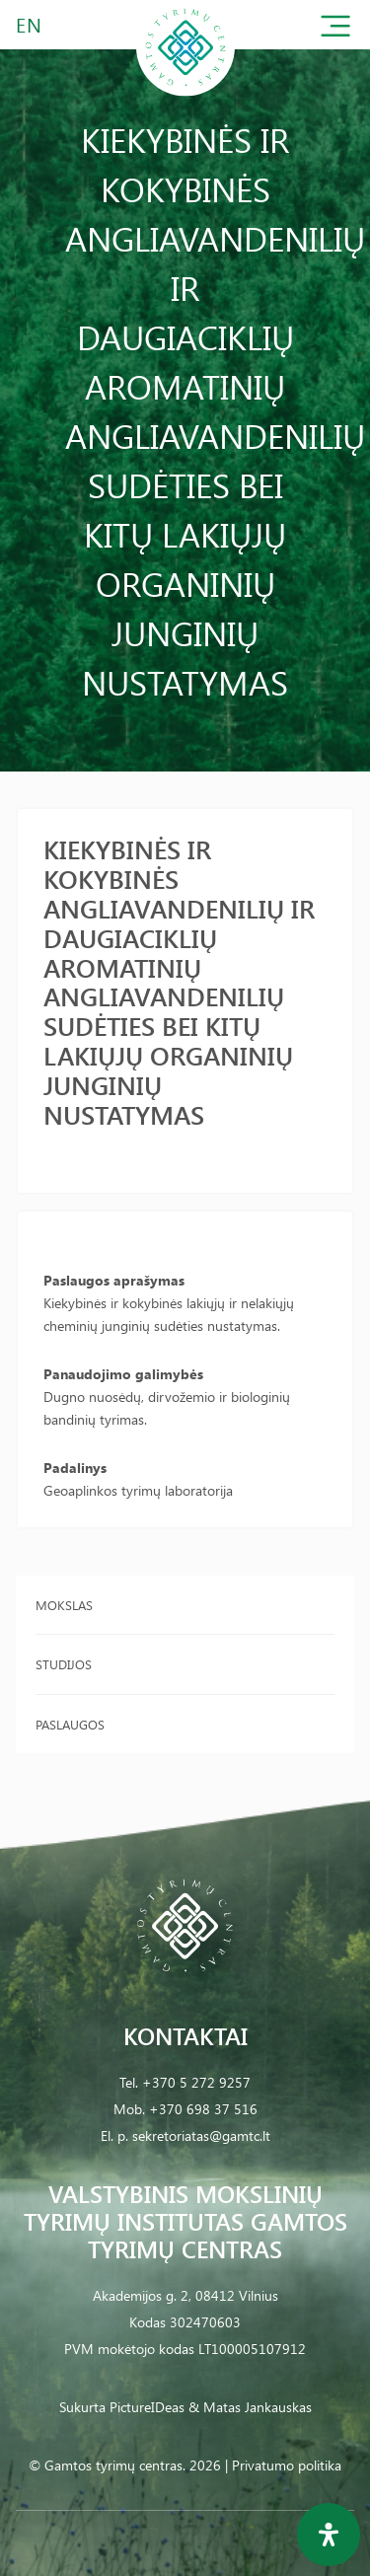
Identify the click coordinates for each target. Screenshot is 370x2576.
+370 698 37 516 (203, 2108)
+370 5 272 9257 (196, 2082)
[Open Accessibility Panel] (328, 2534)
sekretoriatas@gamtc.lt (201, 2135)
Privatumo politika (286, 2465)
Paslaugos (70, 1724)
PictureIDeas (147, 2406)
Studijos (64, 1664)
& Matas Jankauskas (250, 2406)
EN (29, 24)
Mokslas (64, 1604)
